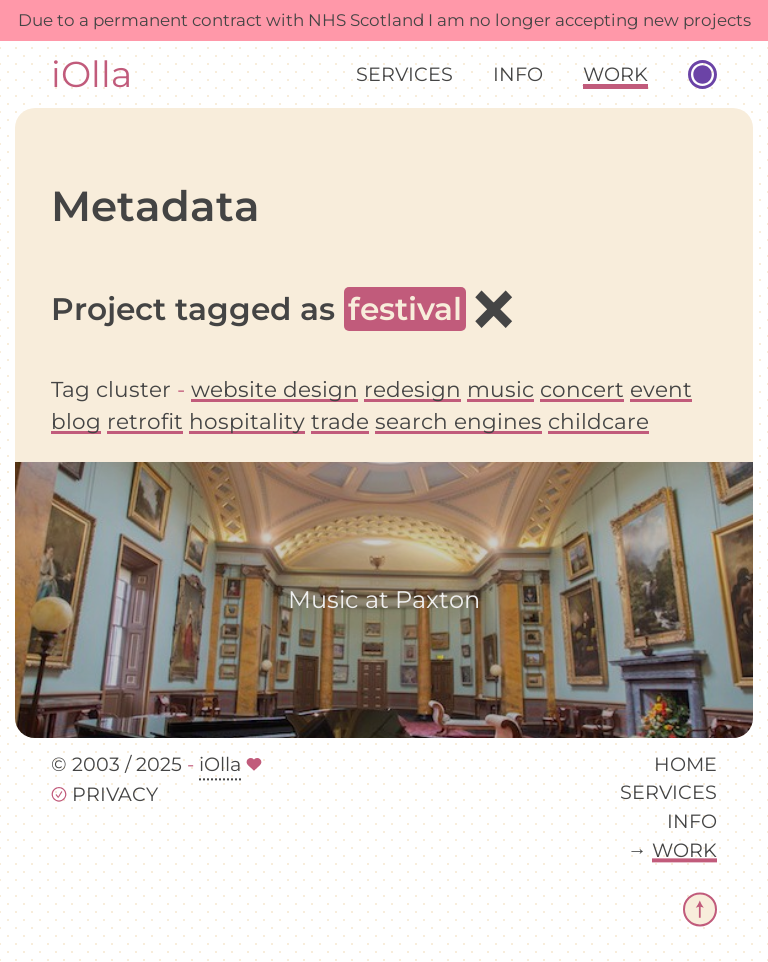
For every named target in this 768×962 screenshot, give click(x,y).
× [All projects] (493, 308)
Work (615, 74)
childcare (598, 421)
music (500, 389)
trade (340, 421)
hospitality (247, 421)
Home (685, 764)
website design (274, 389)
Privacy (115, 795)
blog (76, 421)
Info (518, 74)
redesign (412, 389)
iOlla (91, 74)
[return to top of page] (700, 909)
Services (404, 74)
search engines (458, 421)
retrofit (145, 421)
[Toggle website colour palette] (702, 74)
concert (582, 389)
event (661, 389)
